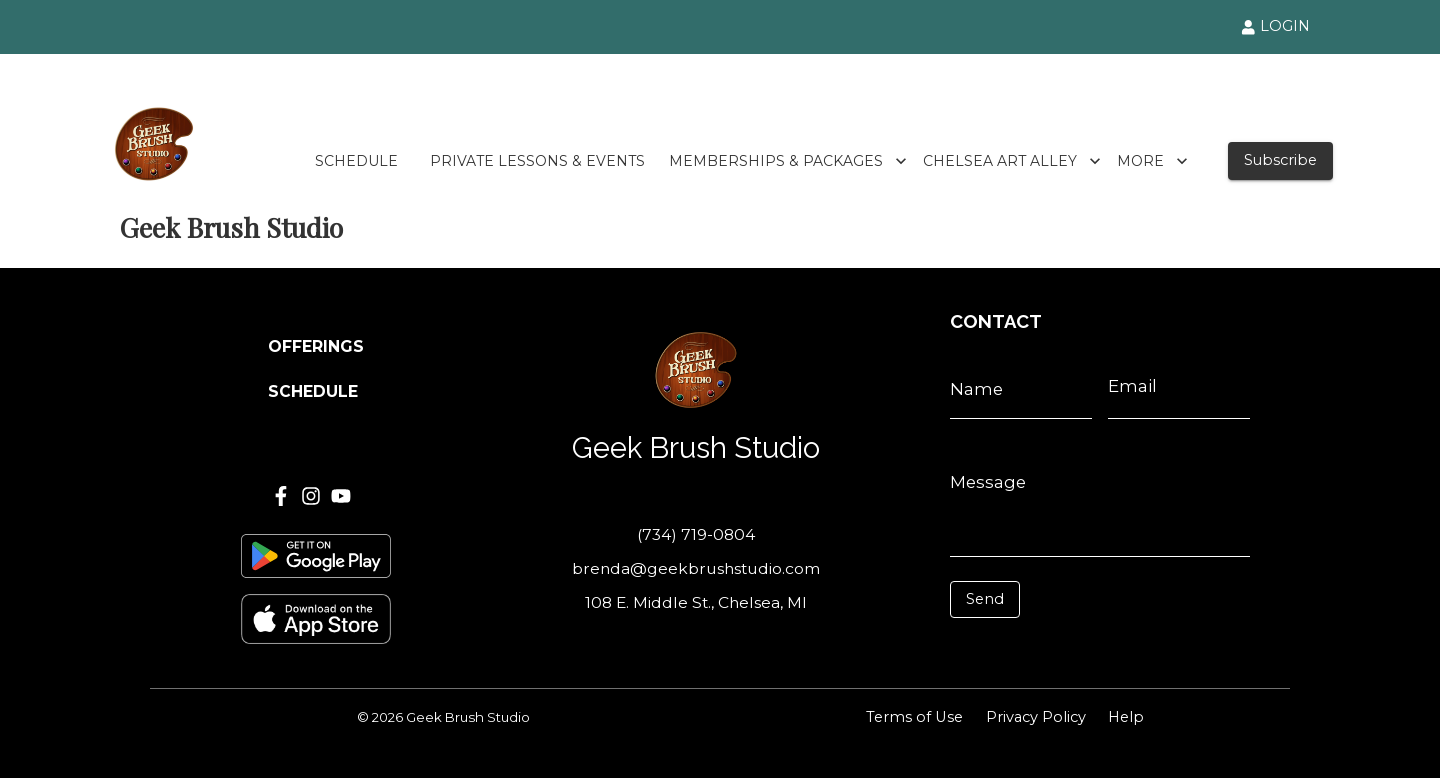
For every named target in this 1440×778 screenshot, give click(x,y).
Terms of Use (914, 717)
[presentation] (1039, 648)
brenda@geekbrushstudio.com (696, 568)
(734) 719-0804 (696, 534)
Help (1126, 717)
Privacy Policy (1036, 717)
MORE (1152, 161)
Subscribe (1280, 160)
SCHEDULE (356, 161)
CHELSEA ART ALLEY (1012, 161)
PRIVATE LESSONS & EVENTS (537, 161)
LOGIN (1276, 26)
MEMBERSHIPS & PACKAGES (788, 161)
